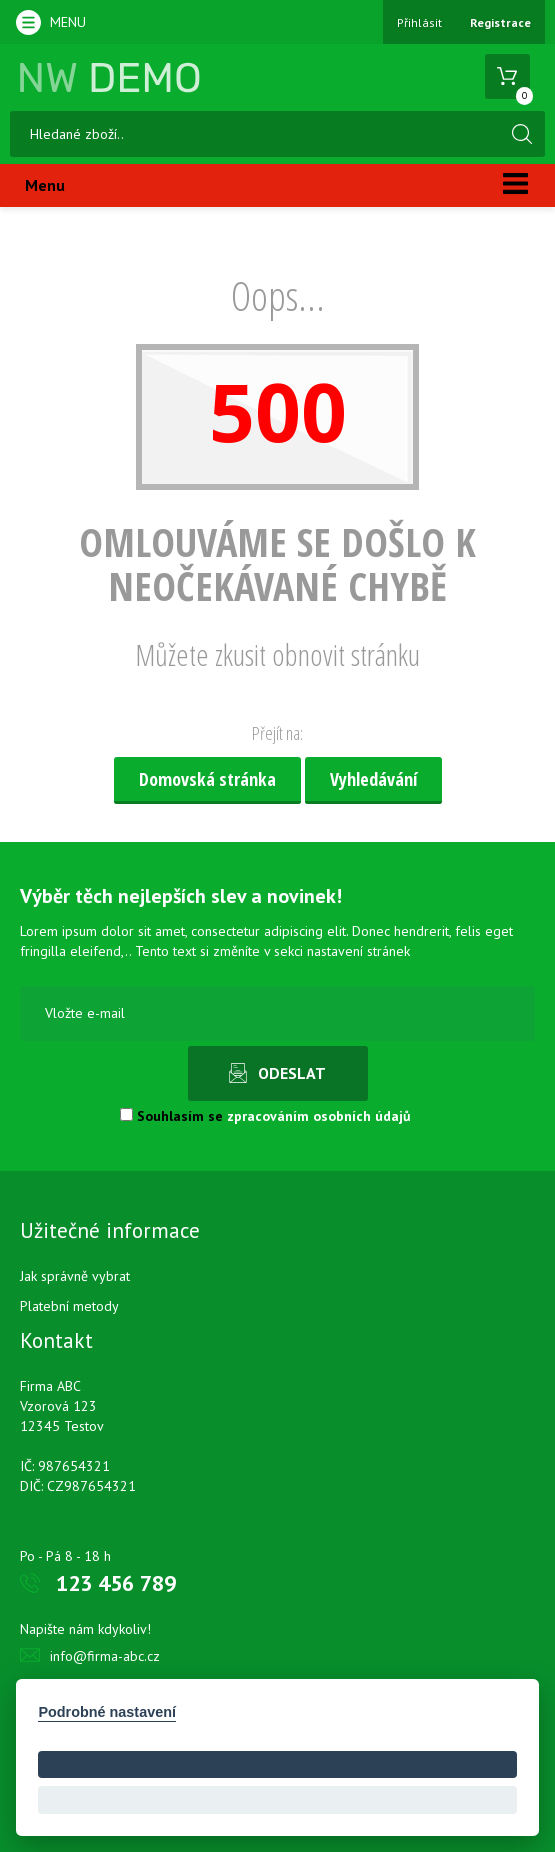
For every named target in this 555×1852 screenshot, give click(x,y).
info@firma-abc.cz (105, 1656)
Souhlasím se (265, 1116)
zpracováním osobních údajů (319, 1116)
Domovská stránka (207, 779)
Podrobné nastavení (107, 1712)
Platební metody (69, 1306)
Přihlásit (419, 22)
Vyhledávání (373, 779)
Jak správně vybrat (75, 1276)
